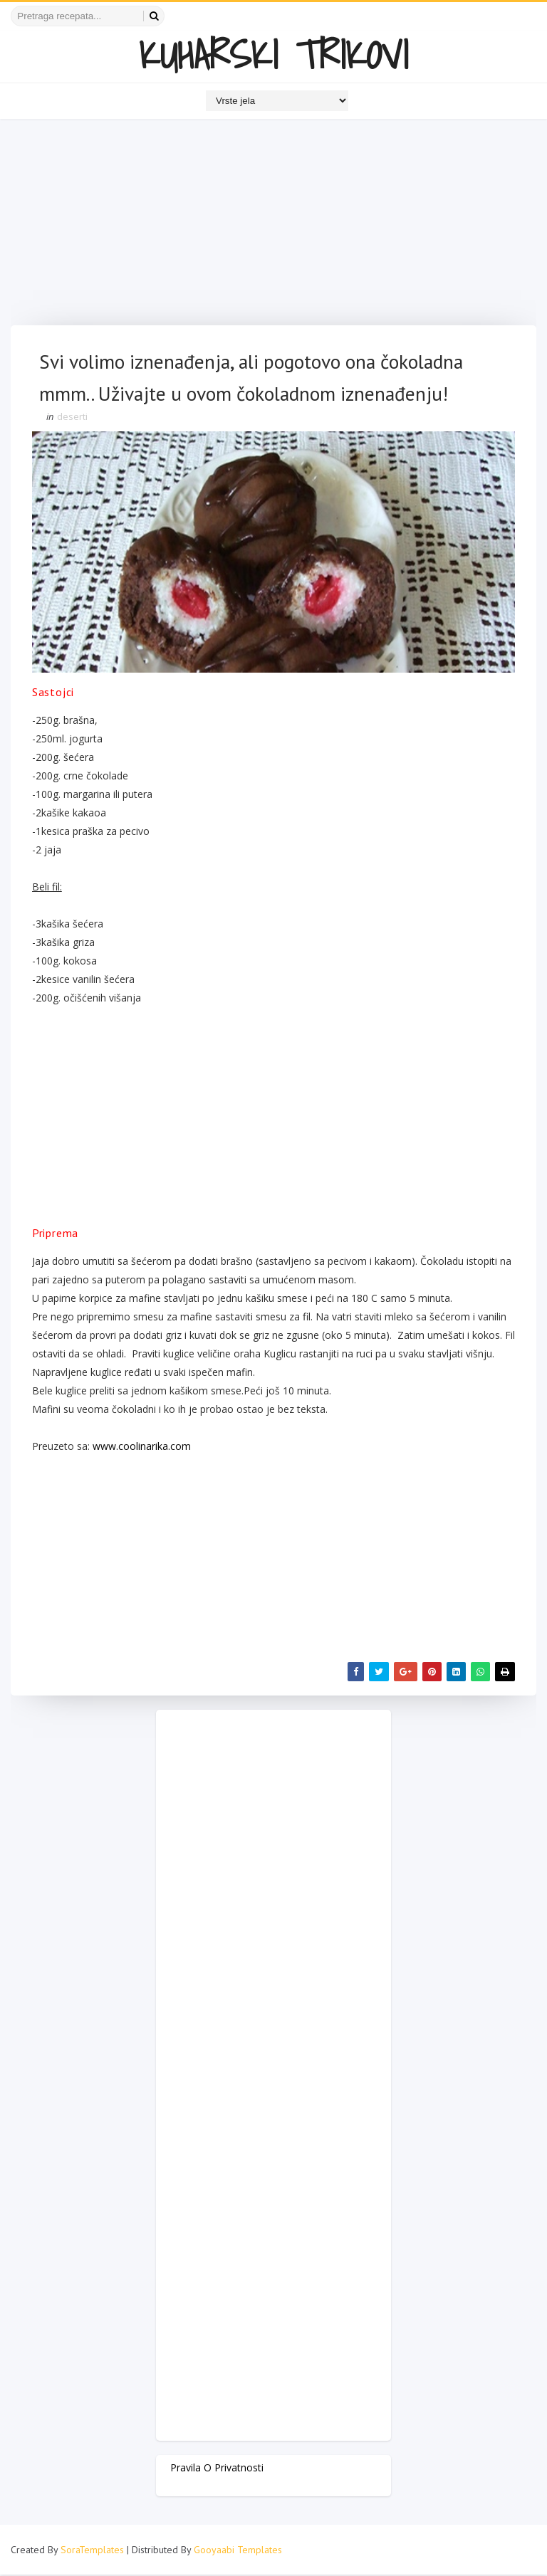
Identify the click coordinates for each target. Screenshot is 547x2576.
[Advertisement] (273, 225)
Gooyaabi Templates (238, 2551)
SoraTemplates (92, 2551)
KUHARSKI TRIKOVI (273, 54)
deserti (72, 417)
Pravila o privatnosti (217, 2468)
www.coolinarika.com (142, 1446)
